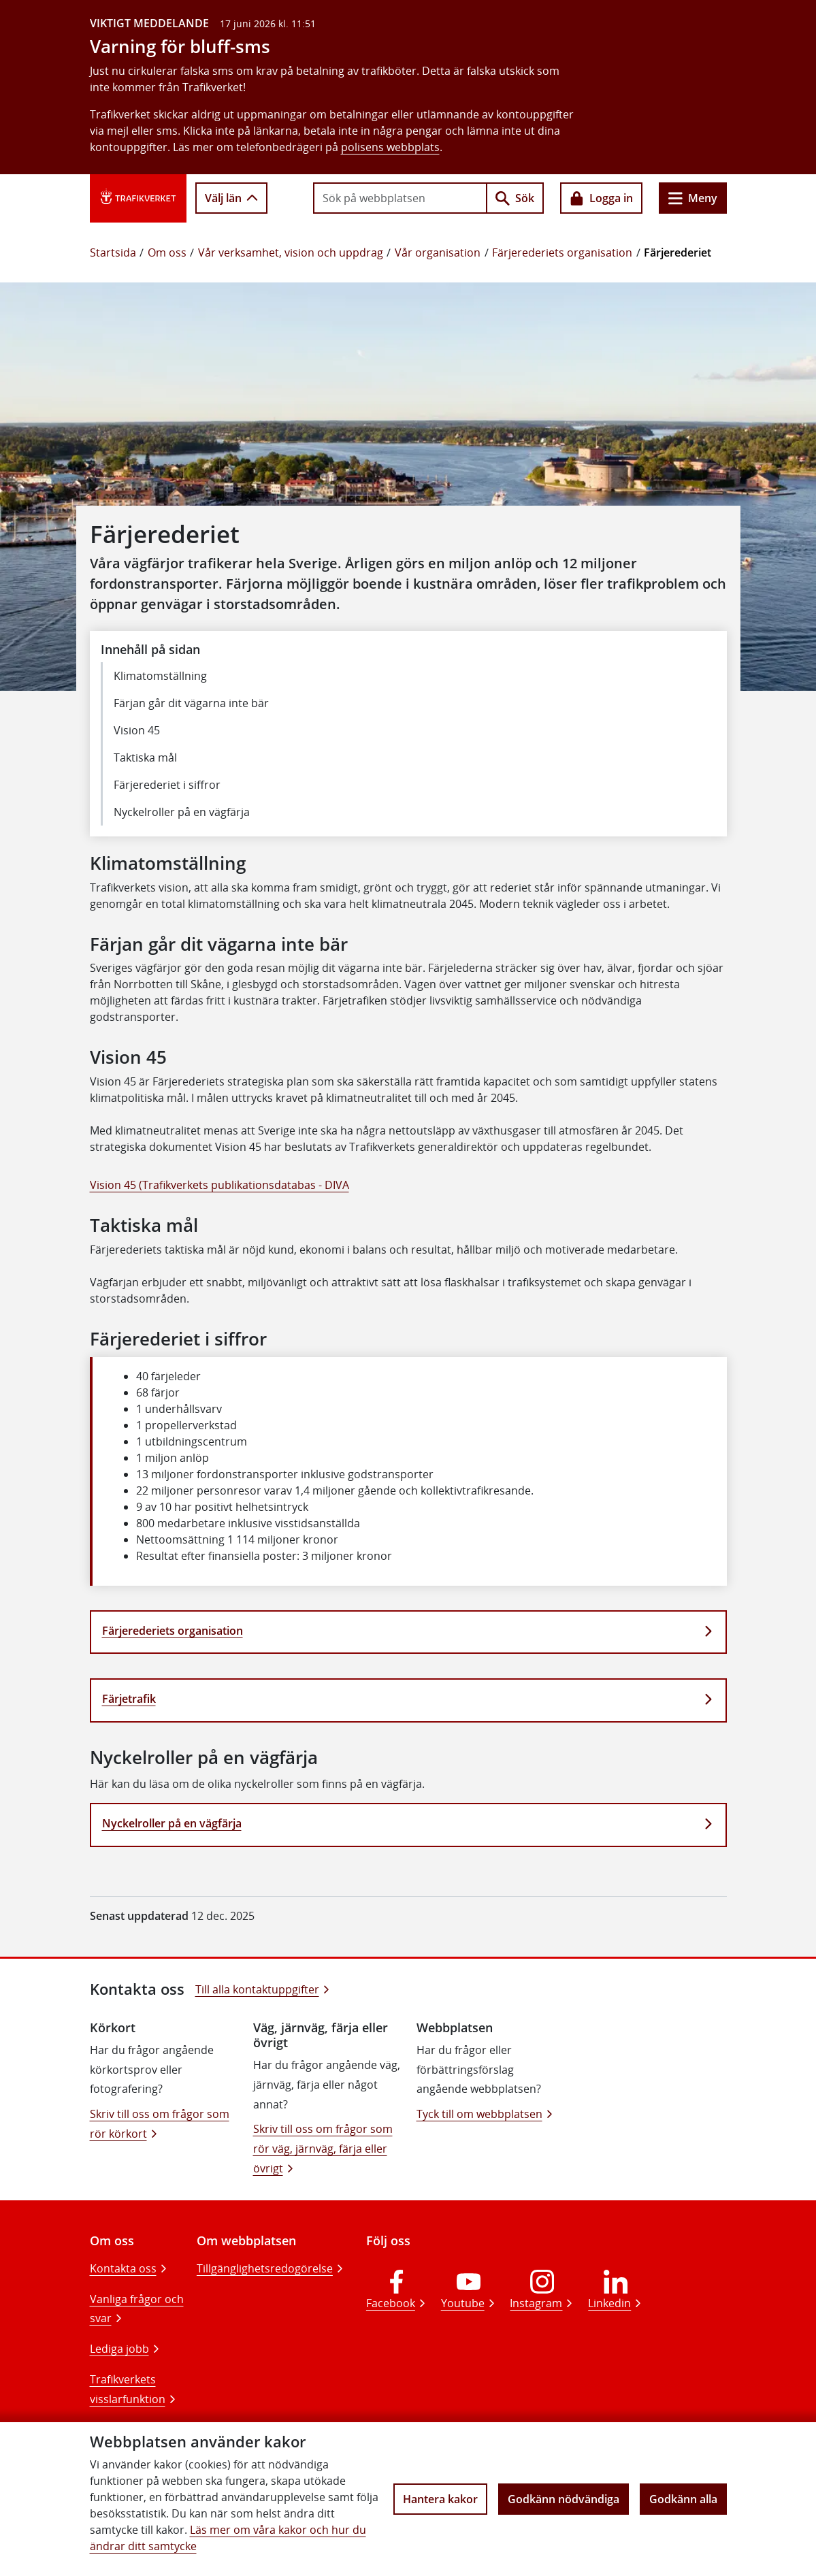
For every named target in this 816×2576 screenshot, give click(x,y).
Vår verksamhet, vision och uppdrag (290, 252)
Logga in (601, 198)
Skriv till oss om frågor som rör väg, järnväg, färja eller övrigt (323, 2148)
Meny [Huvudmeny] (692, 198)
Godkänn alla (683, 2499)
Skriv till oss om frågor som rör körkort (159, 2123)
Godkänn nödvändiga (563, 2499)
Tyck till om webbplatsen (479, 2113)
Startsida (113, 252)
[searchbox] (400, 198)
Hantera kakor (440, 2499)
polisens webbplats (390, 147)
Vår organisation (437, 252)
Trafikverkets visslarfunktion (127, 2389)
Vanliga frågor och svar (137, 2309)
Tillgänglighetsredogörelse (265, 2268)
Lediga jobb (119, 2348)
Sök (514, 198)
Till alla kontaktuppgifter (257, 1989)
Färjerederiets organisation (562, 252)
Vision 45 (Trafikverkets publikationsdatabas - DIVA (219, 1184)
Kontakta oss (123, 2268)
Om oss (167, 252)
